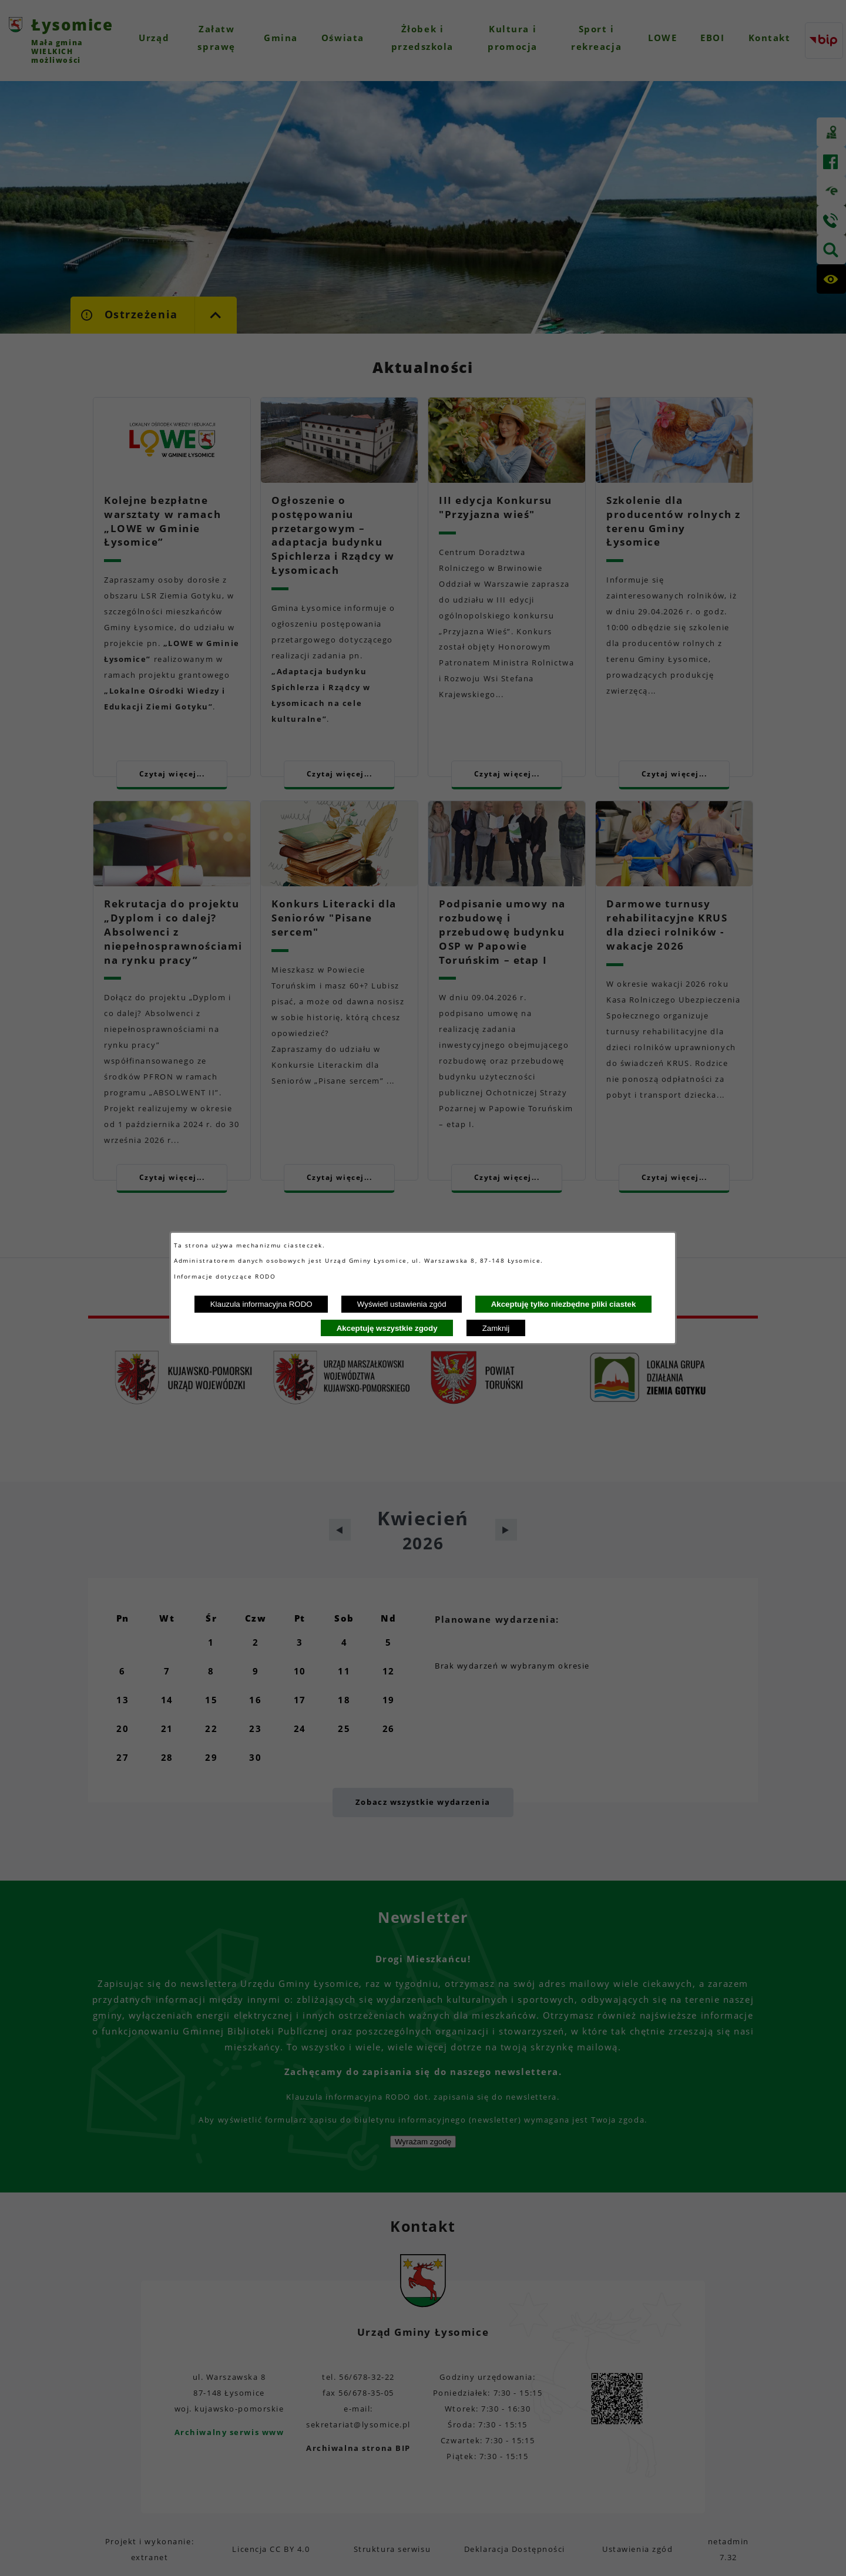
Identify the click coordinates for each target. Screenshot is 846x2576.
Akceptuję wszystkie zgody (387, 1328)
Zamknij (496, 1328)
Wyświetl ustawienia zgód (401, 1304)
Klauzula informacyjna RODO (261, 1304)
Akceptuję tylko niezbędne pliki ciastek (563, 1304)
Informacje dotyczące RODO (226, 1276)
